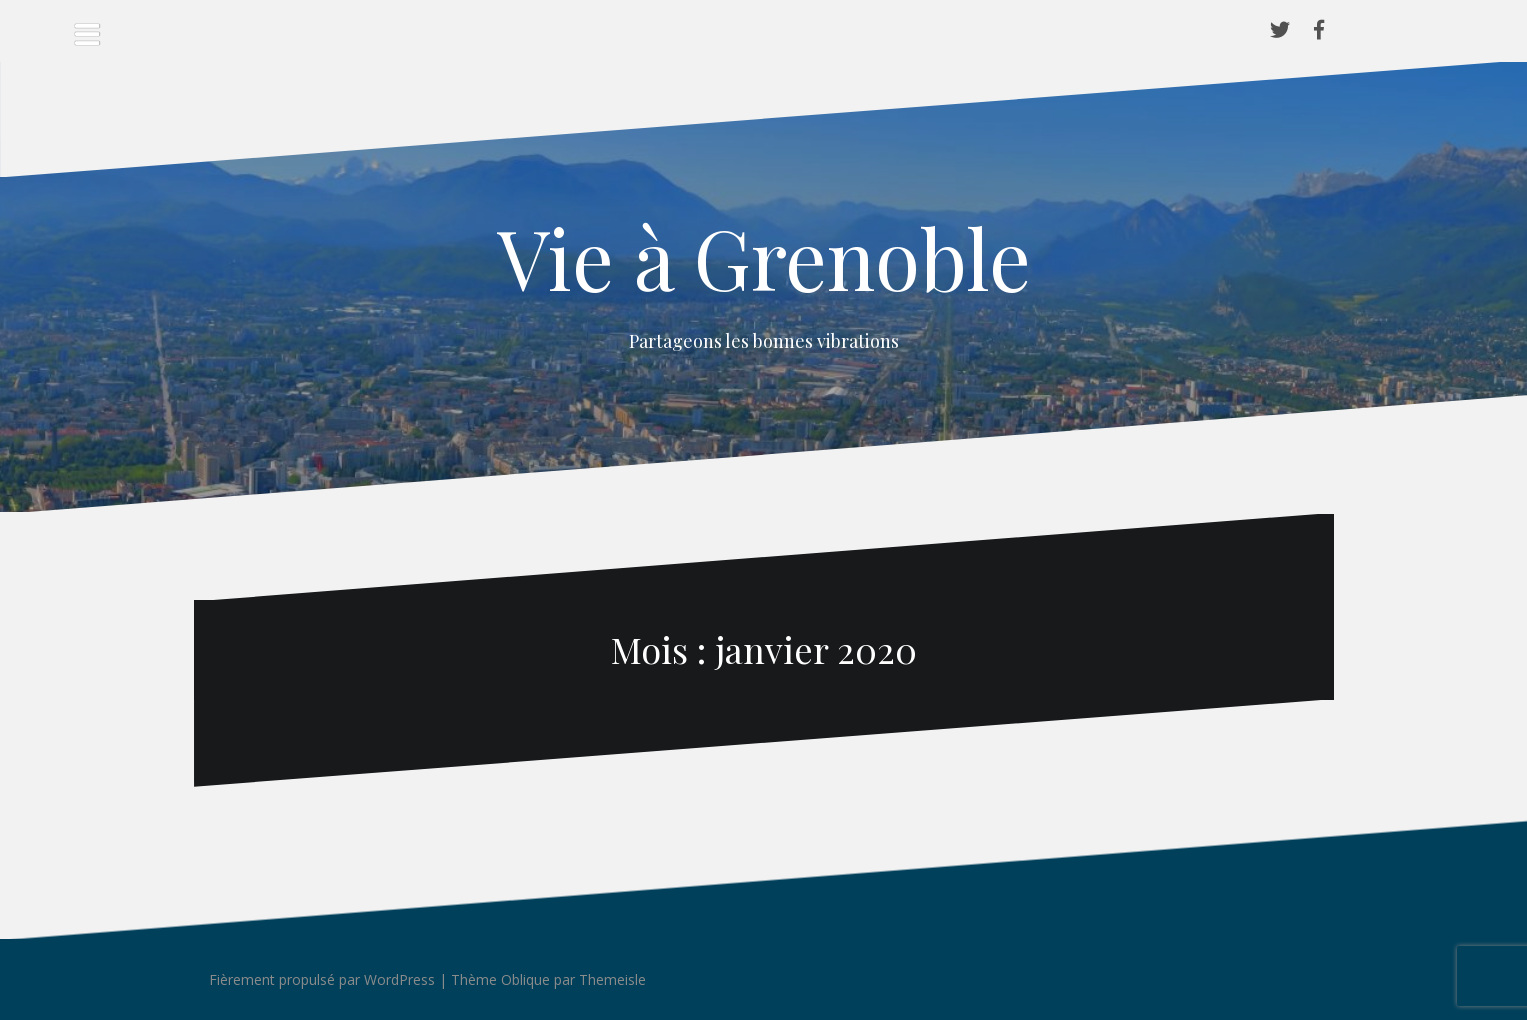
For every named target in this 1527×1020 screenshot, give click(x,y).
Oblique (525, 979)
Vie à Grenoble (764, 257)
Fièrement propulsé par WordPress (322, 979)
